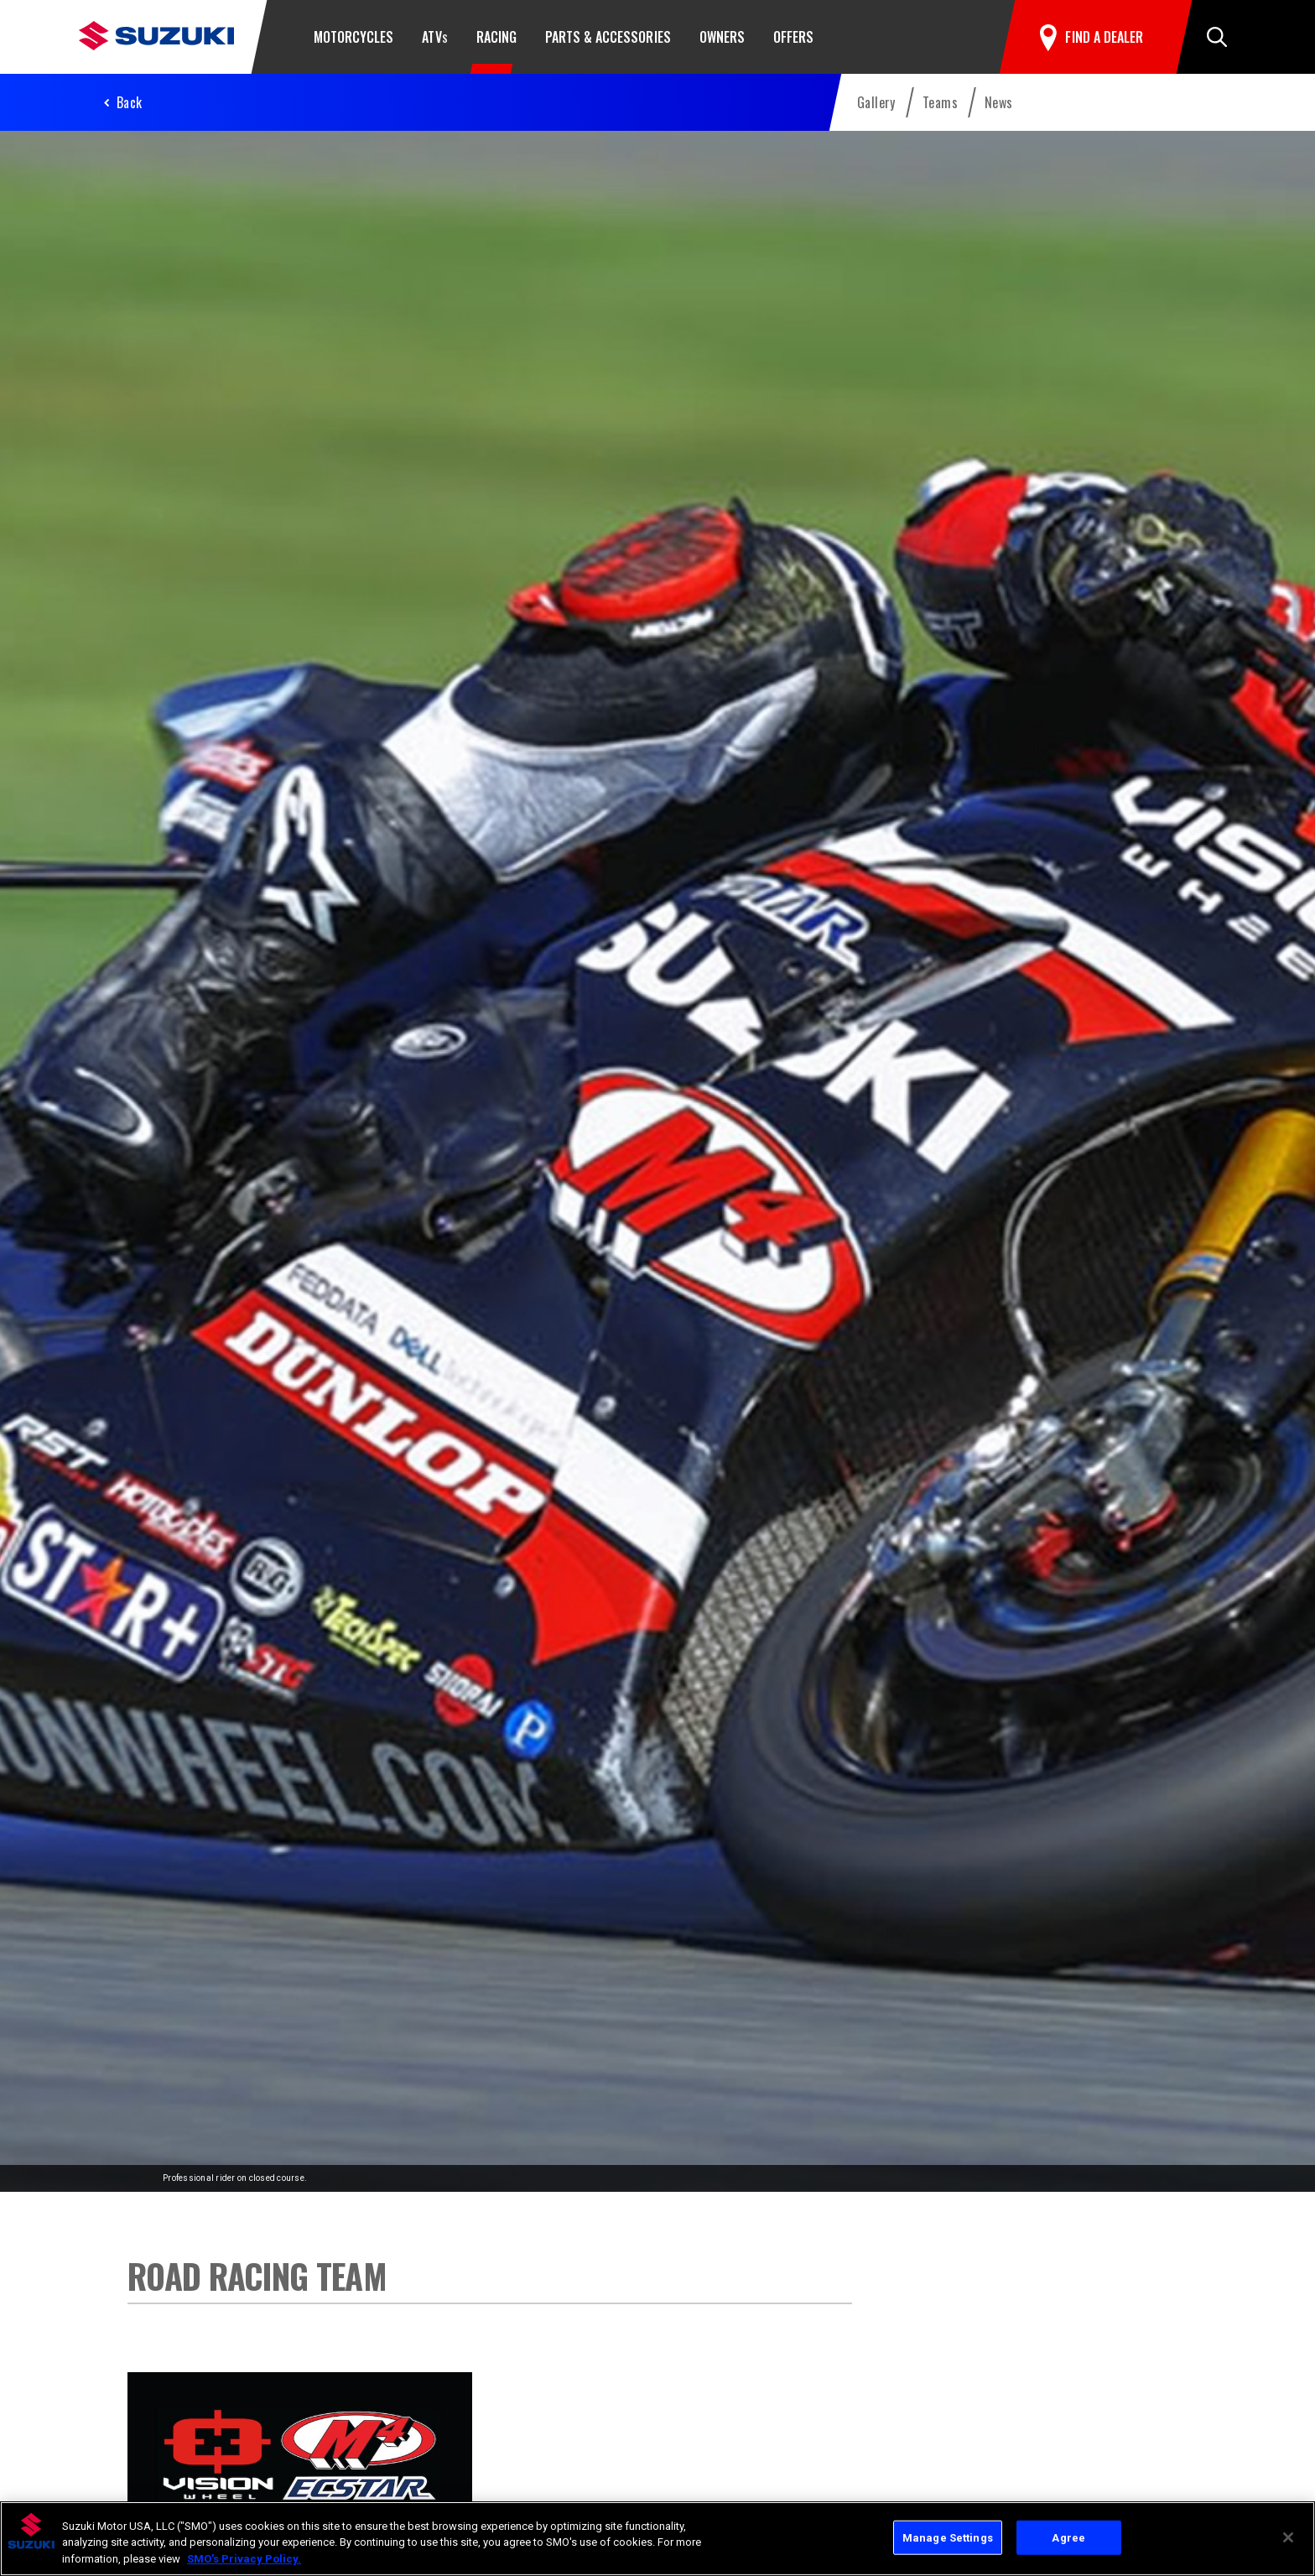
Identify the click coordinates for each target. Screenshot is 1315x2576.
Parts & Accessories (608, 37)
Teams (940, 102)
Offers (793, 37)
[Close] (1288, 2539)
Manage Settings (947, 2539)
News (999, 102)
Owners (722, 37)
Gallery (876, 102)
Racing (496, 37)
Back (130, 102)
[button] (1216, 37)
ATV (434, 37)
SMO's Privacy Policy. (244, 2561)
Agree (1068, 2539)
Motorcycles (353, 37)
